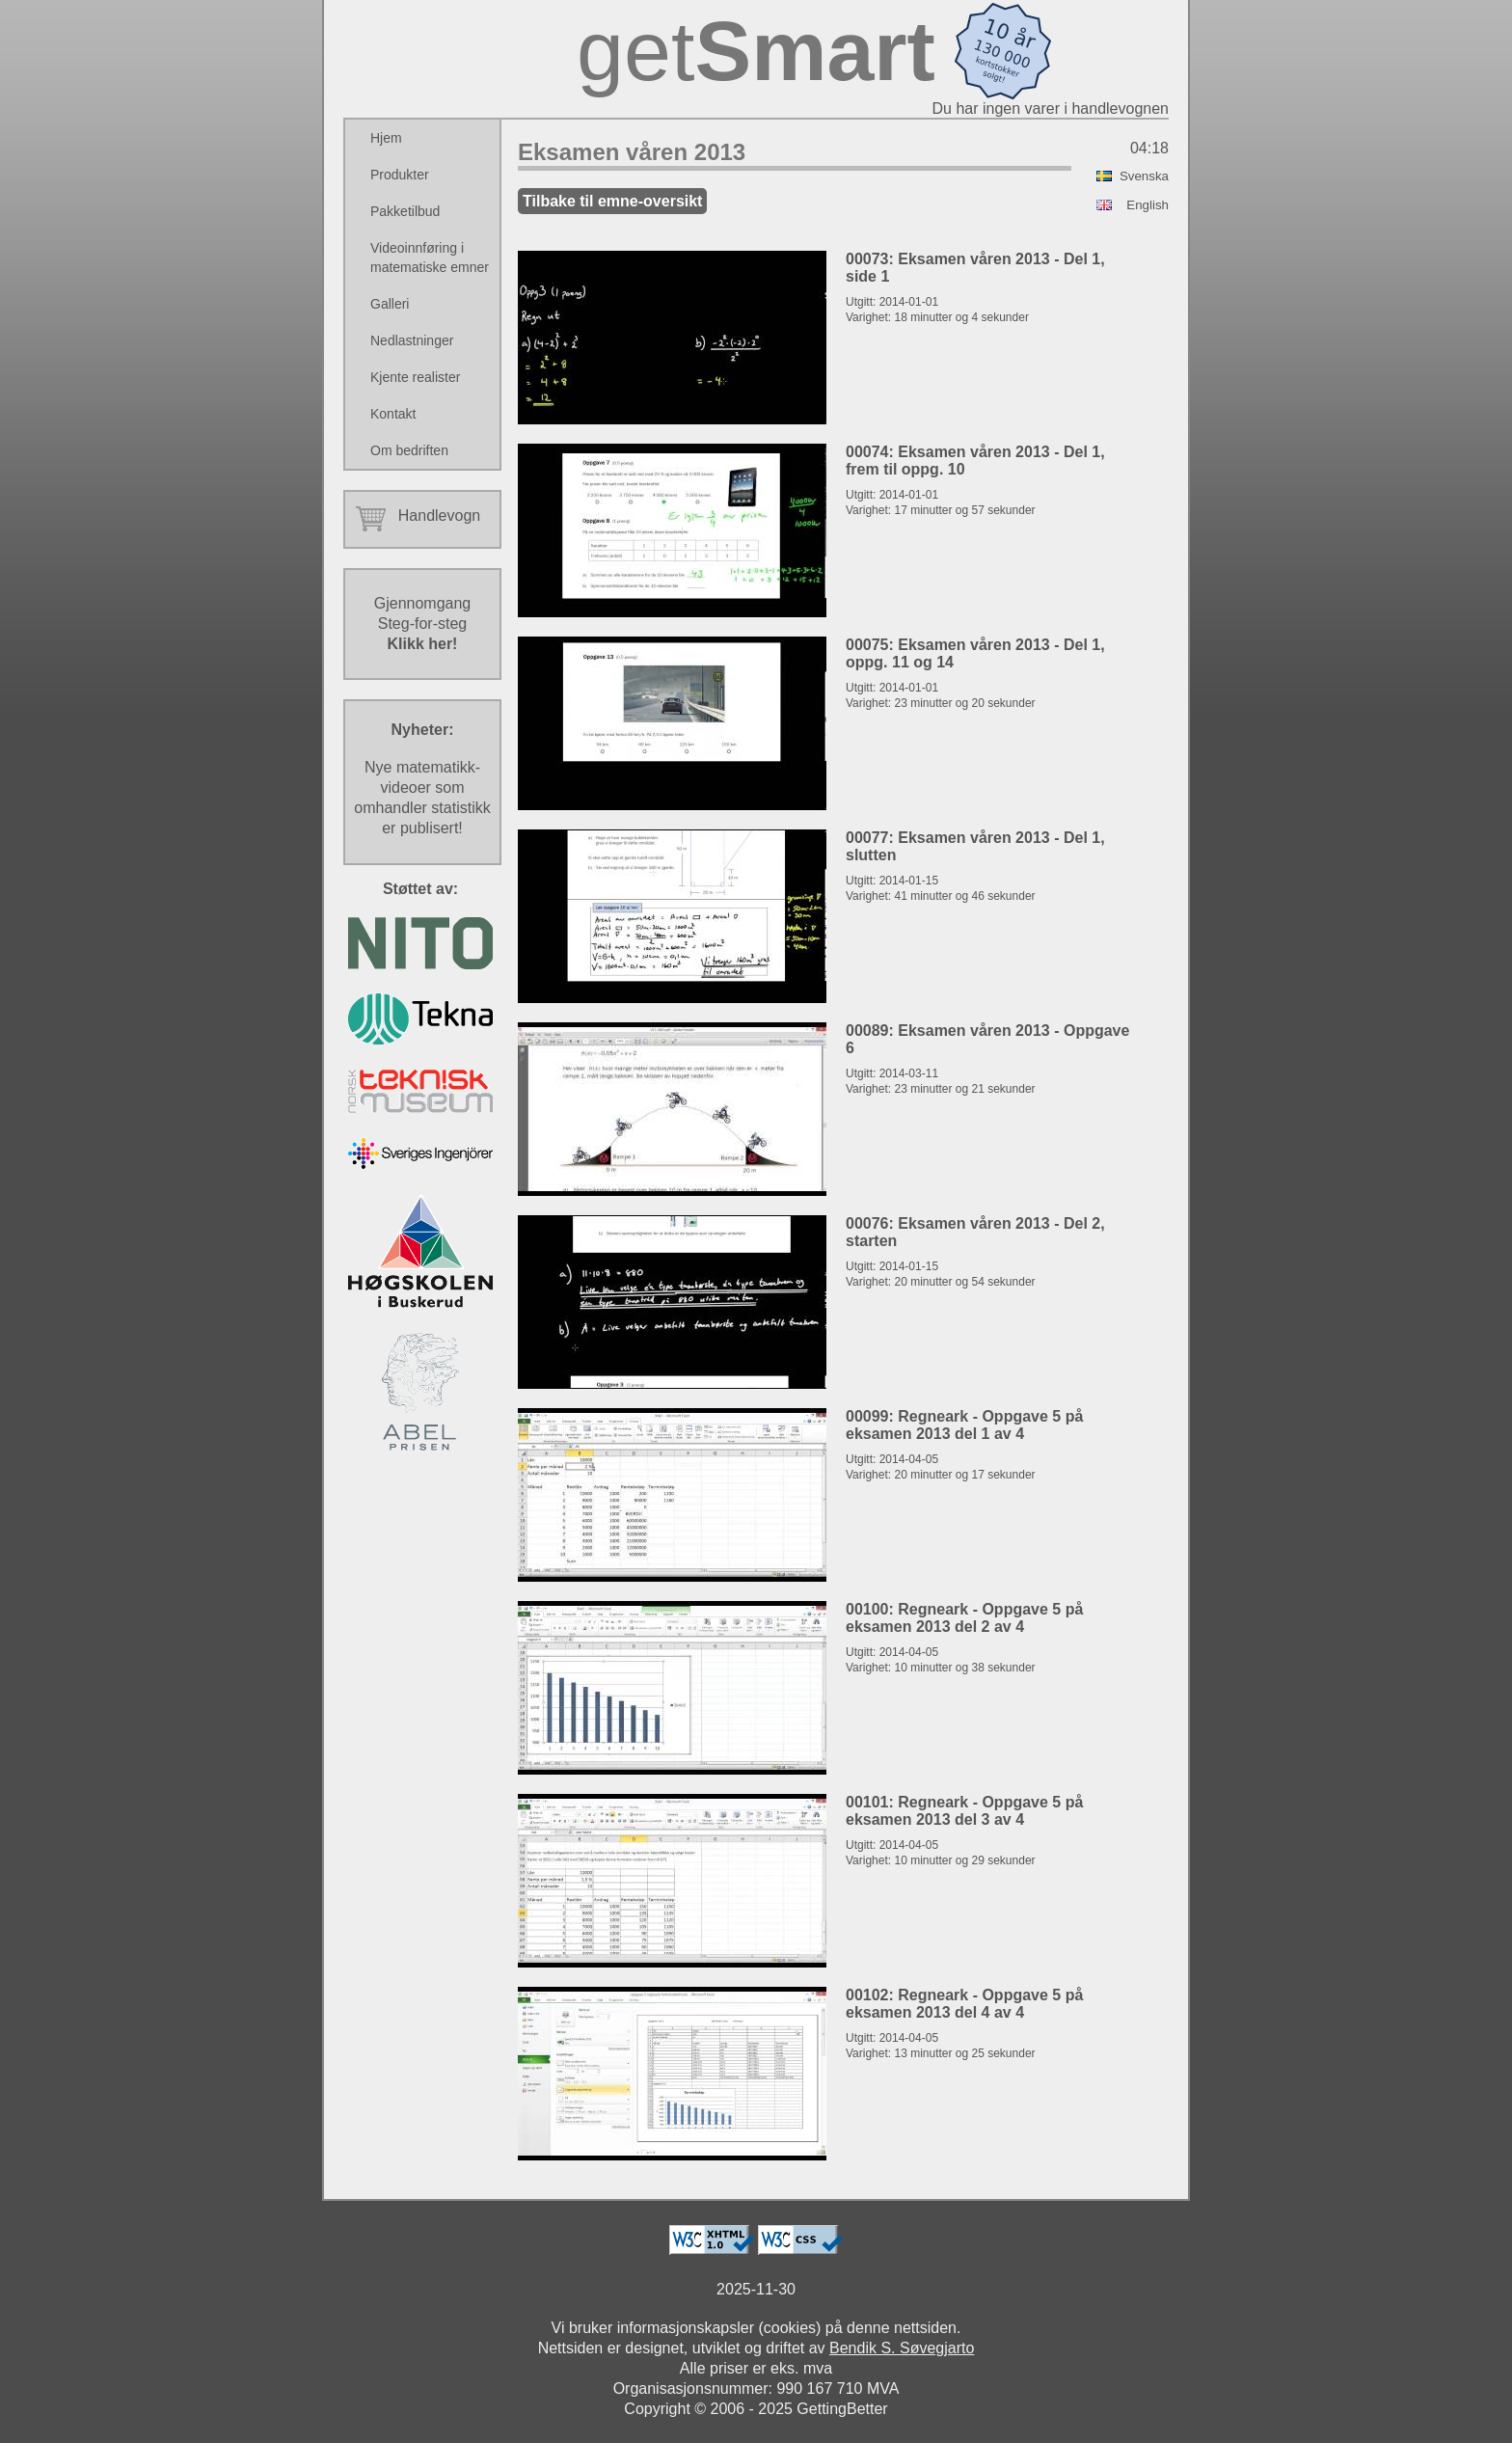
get (756, 50)
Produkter (399, 174)
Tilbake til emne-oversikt (612, 201)
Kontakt (393, 413)
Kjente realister (415, 377)
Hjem (386, 138)
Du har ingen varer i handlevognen (1051, 108)
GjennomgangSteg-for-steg (423, 623)
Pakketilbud (405, 211)
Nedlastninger (411, 340)
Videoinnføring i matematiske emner (429, 257)
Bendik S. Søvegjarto (901, 2348)
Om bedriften (409, 450)
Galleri (389, 304)
